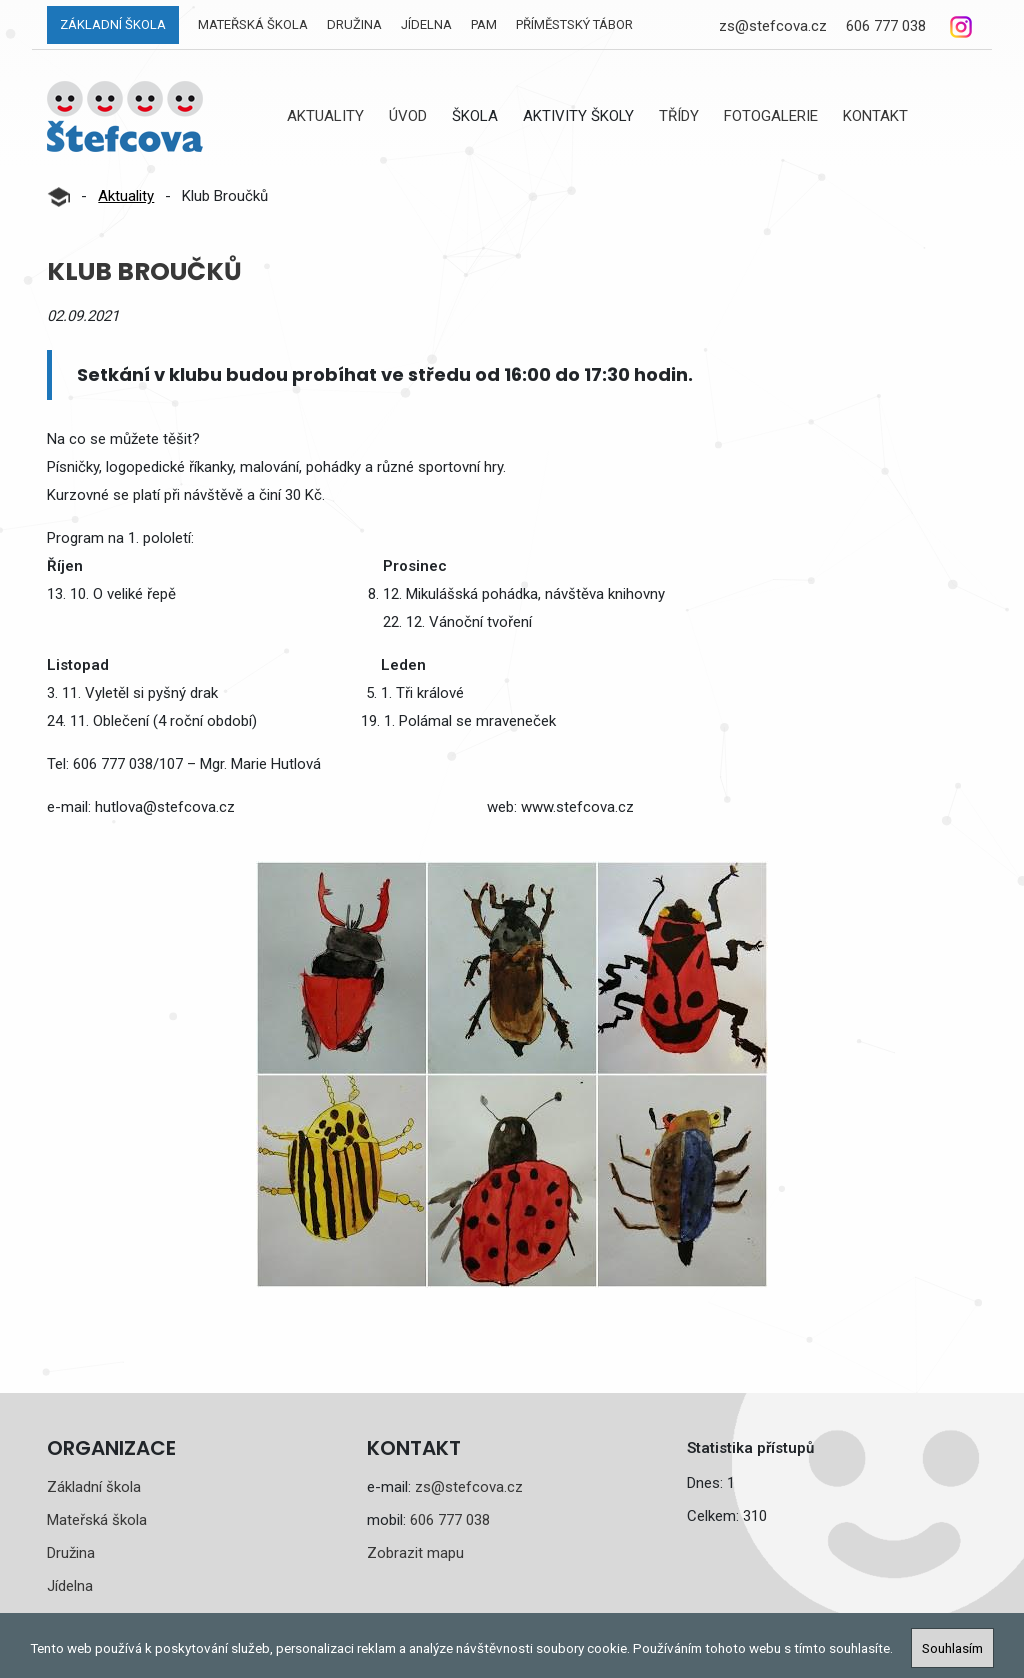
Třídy (679, 116)
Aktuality (325, 116)
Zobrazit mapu (415, 1553)
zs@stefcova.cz (773, 26)
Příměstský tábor (574, 24)
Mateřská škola (253, 24)
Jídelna (426, 24)
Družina (354, 24)
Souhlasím (952, 1648)
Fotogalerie (771, 116)
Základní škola (113, 24)
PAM (484, 24)
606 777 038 (886, 26)
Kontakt (875, 116)
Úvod (408, 116)
